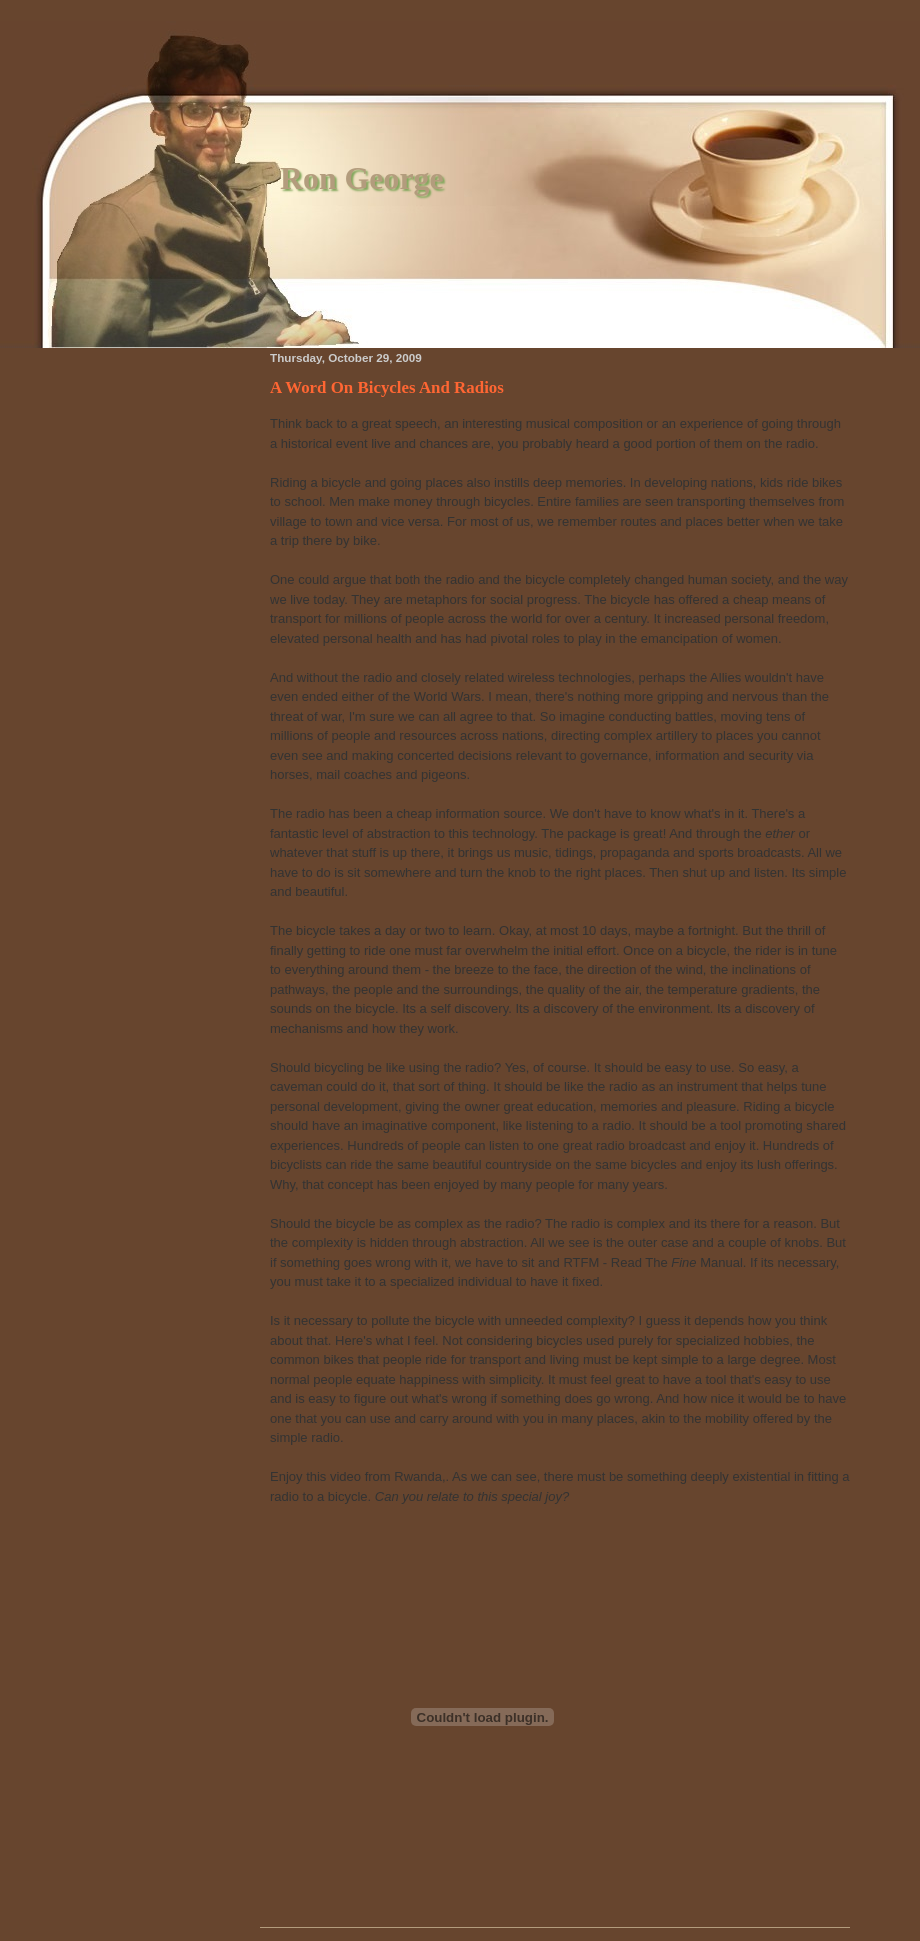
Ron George (362, 178)
